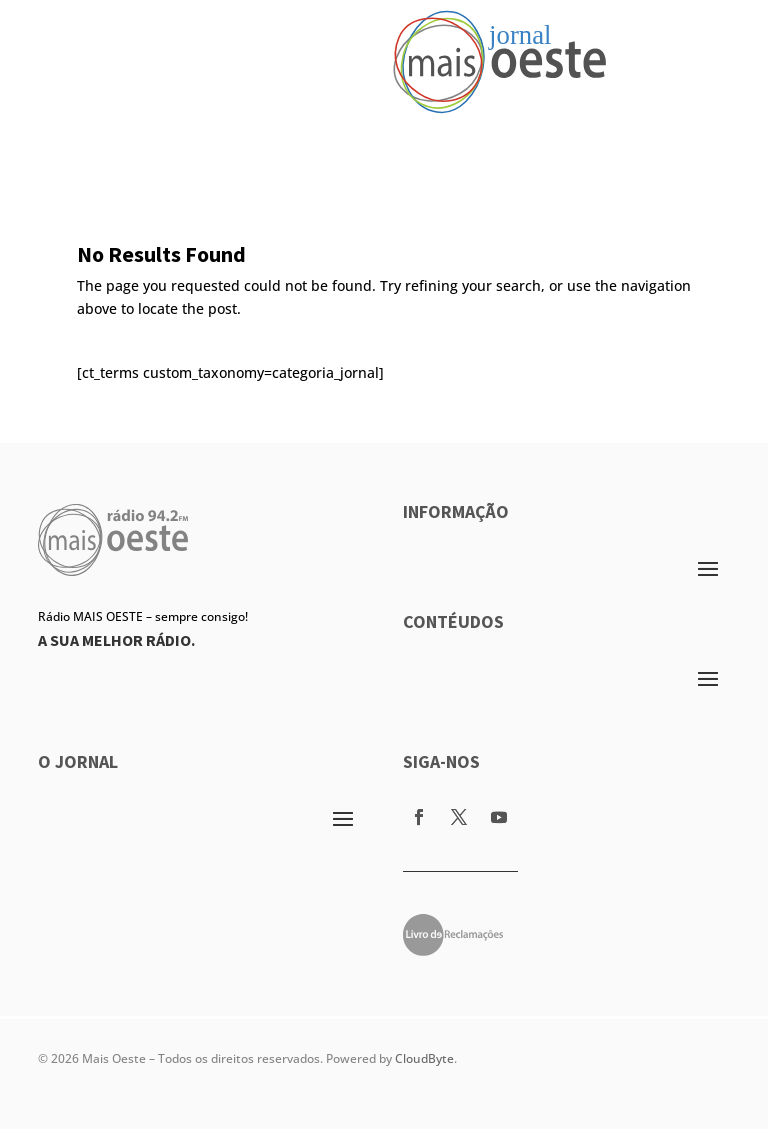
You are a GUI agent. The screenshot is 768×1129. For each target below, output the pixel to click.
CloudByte (424, 1058)
